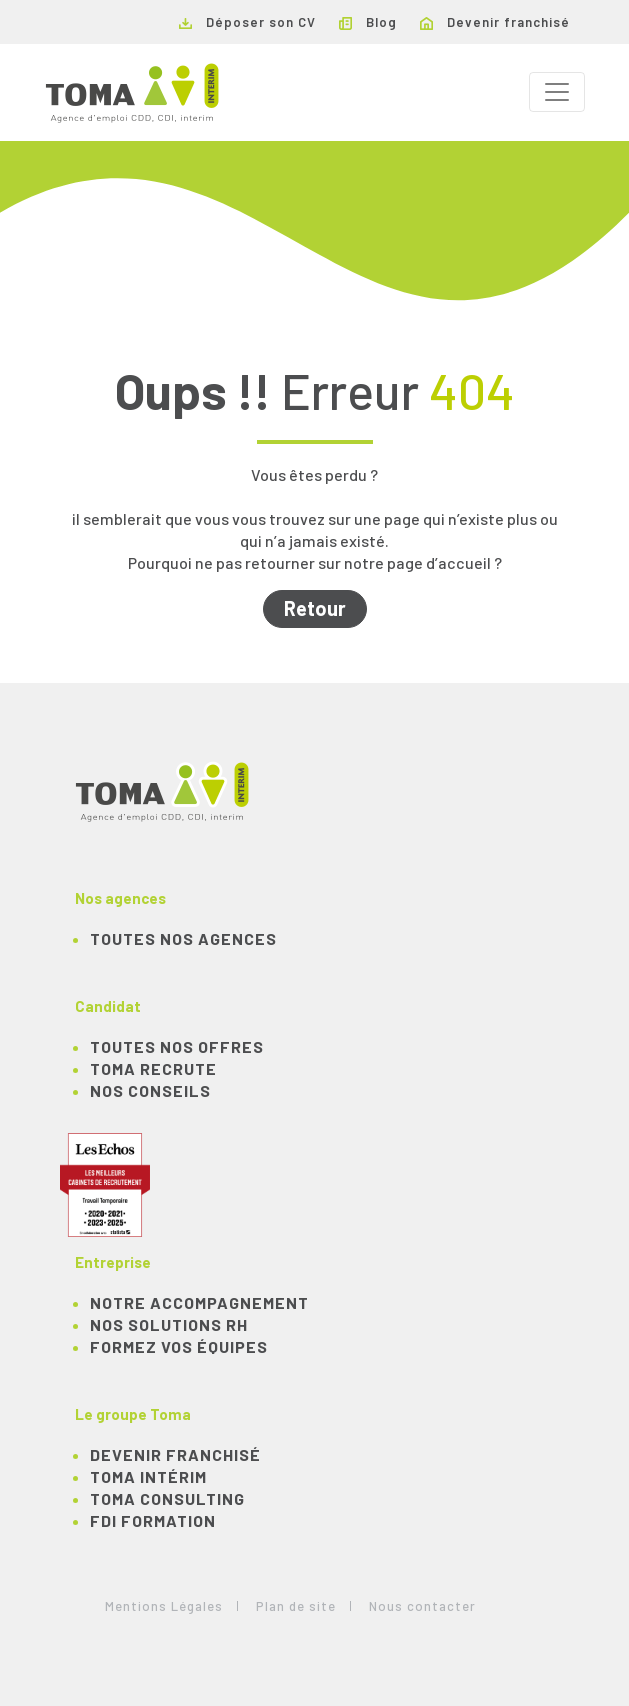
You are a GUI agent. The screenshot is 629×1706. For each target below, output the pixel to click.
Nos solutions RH (169, 1324)
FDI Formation (153, 1520)
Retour (315, 608)
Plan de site (296, 1606)
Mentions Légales (164, 1606)
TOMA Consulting (167, 1498)
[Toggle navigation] (557, 92)
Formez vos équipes (179, 1346)
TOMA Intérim (148, 1476)
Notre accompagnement (199, 1302)
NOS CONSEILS (150, 1090)
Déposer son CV (247, 22)
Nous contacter (422, 1606)
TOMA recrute (153, 1068)
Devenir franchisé (495, 22)
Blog (368, 22)
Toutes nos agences (183, 938)
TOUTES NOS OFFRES (177, 1046)
